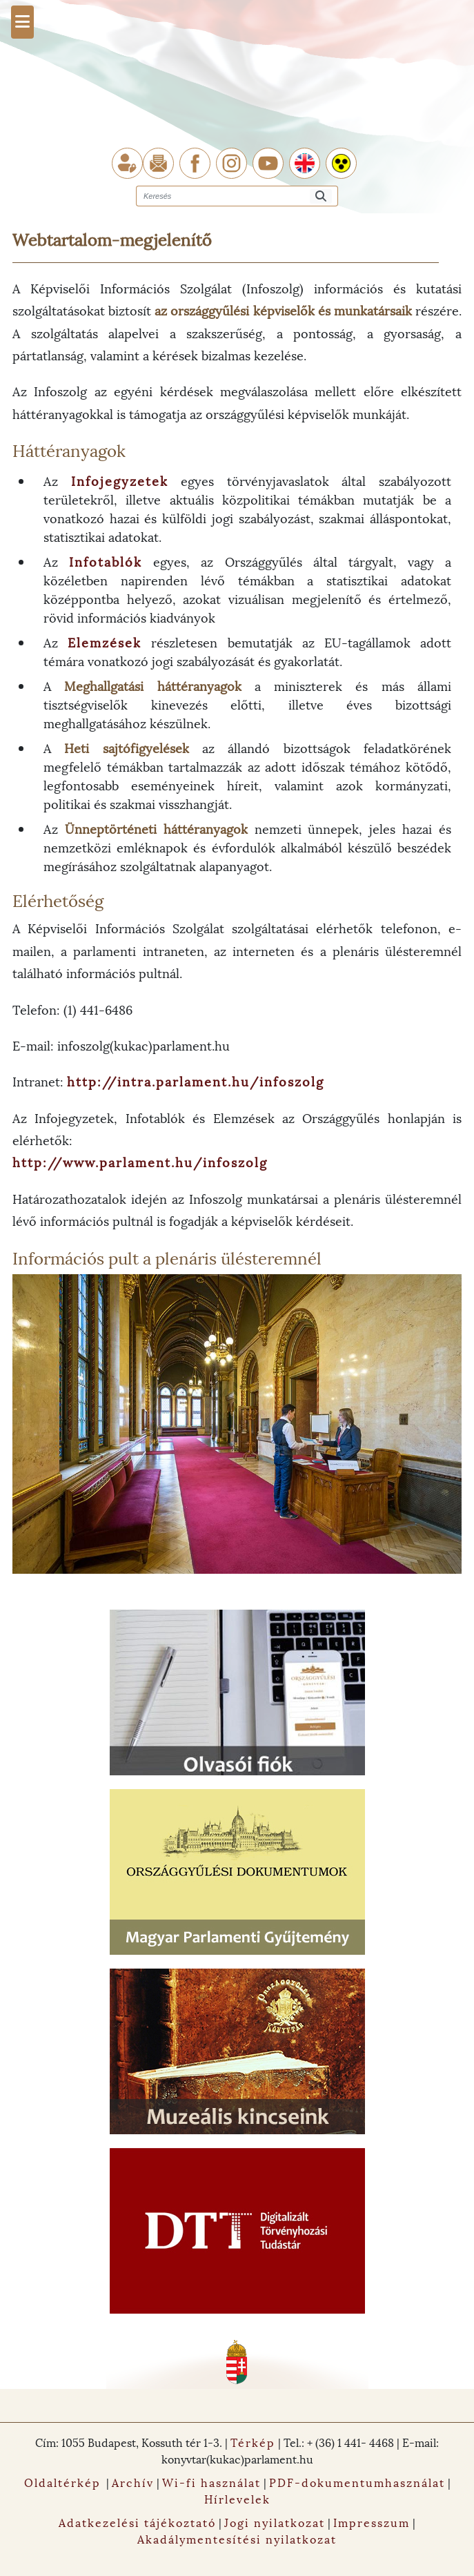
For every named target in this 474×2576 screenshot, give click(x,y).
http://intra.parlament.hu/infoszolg (195, 1080)
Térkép (252, 2441)
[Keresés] (321, 196)
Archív (133, 2481)
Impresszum (371, 2521)
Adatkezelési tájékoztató (137, 2521)
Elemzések (104, 641)
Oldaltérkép (62, 2481)
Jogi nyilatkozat (274, 2521)
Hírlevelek (237, 2498)
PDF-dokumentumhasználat (357, 2481)
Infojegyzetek (119, 480)
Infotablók (105, 561)
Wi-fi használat (211, 2481)
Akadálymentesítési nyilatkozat (237, 2538)
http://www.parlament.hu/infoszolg (140, 1161)
